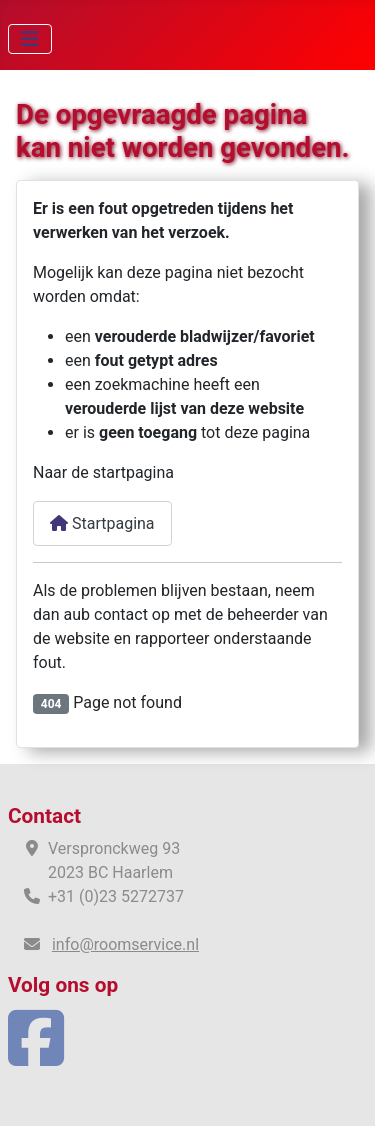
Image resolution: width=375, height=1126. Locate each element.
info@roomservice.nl (125, 944)
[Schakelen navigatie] (30, 39)
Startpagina (102, 523)
